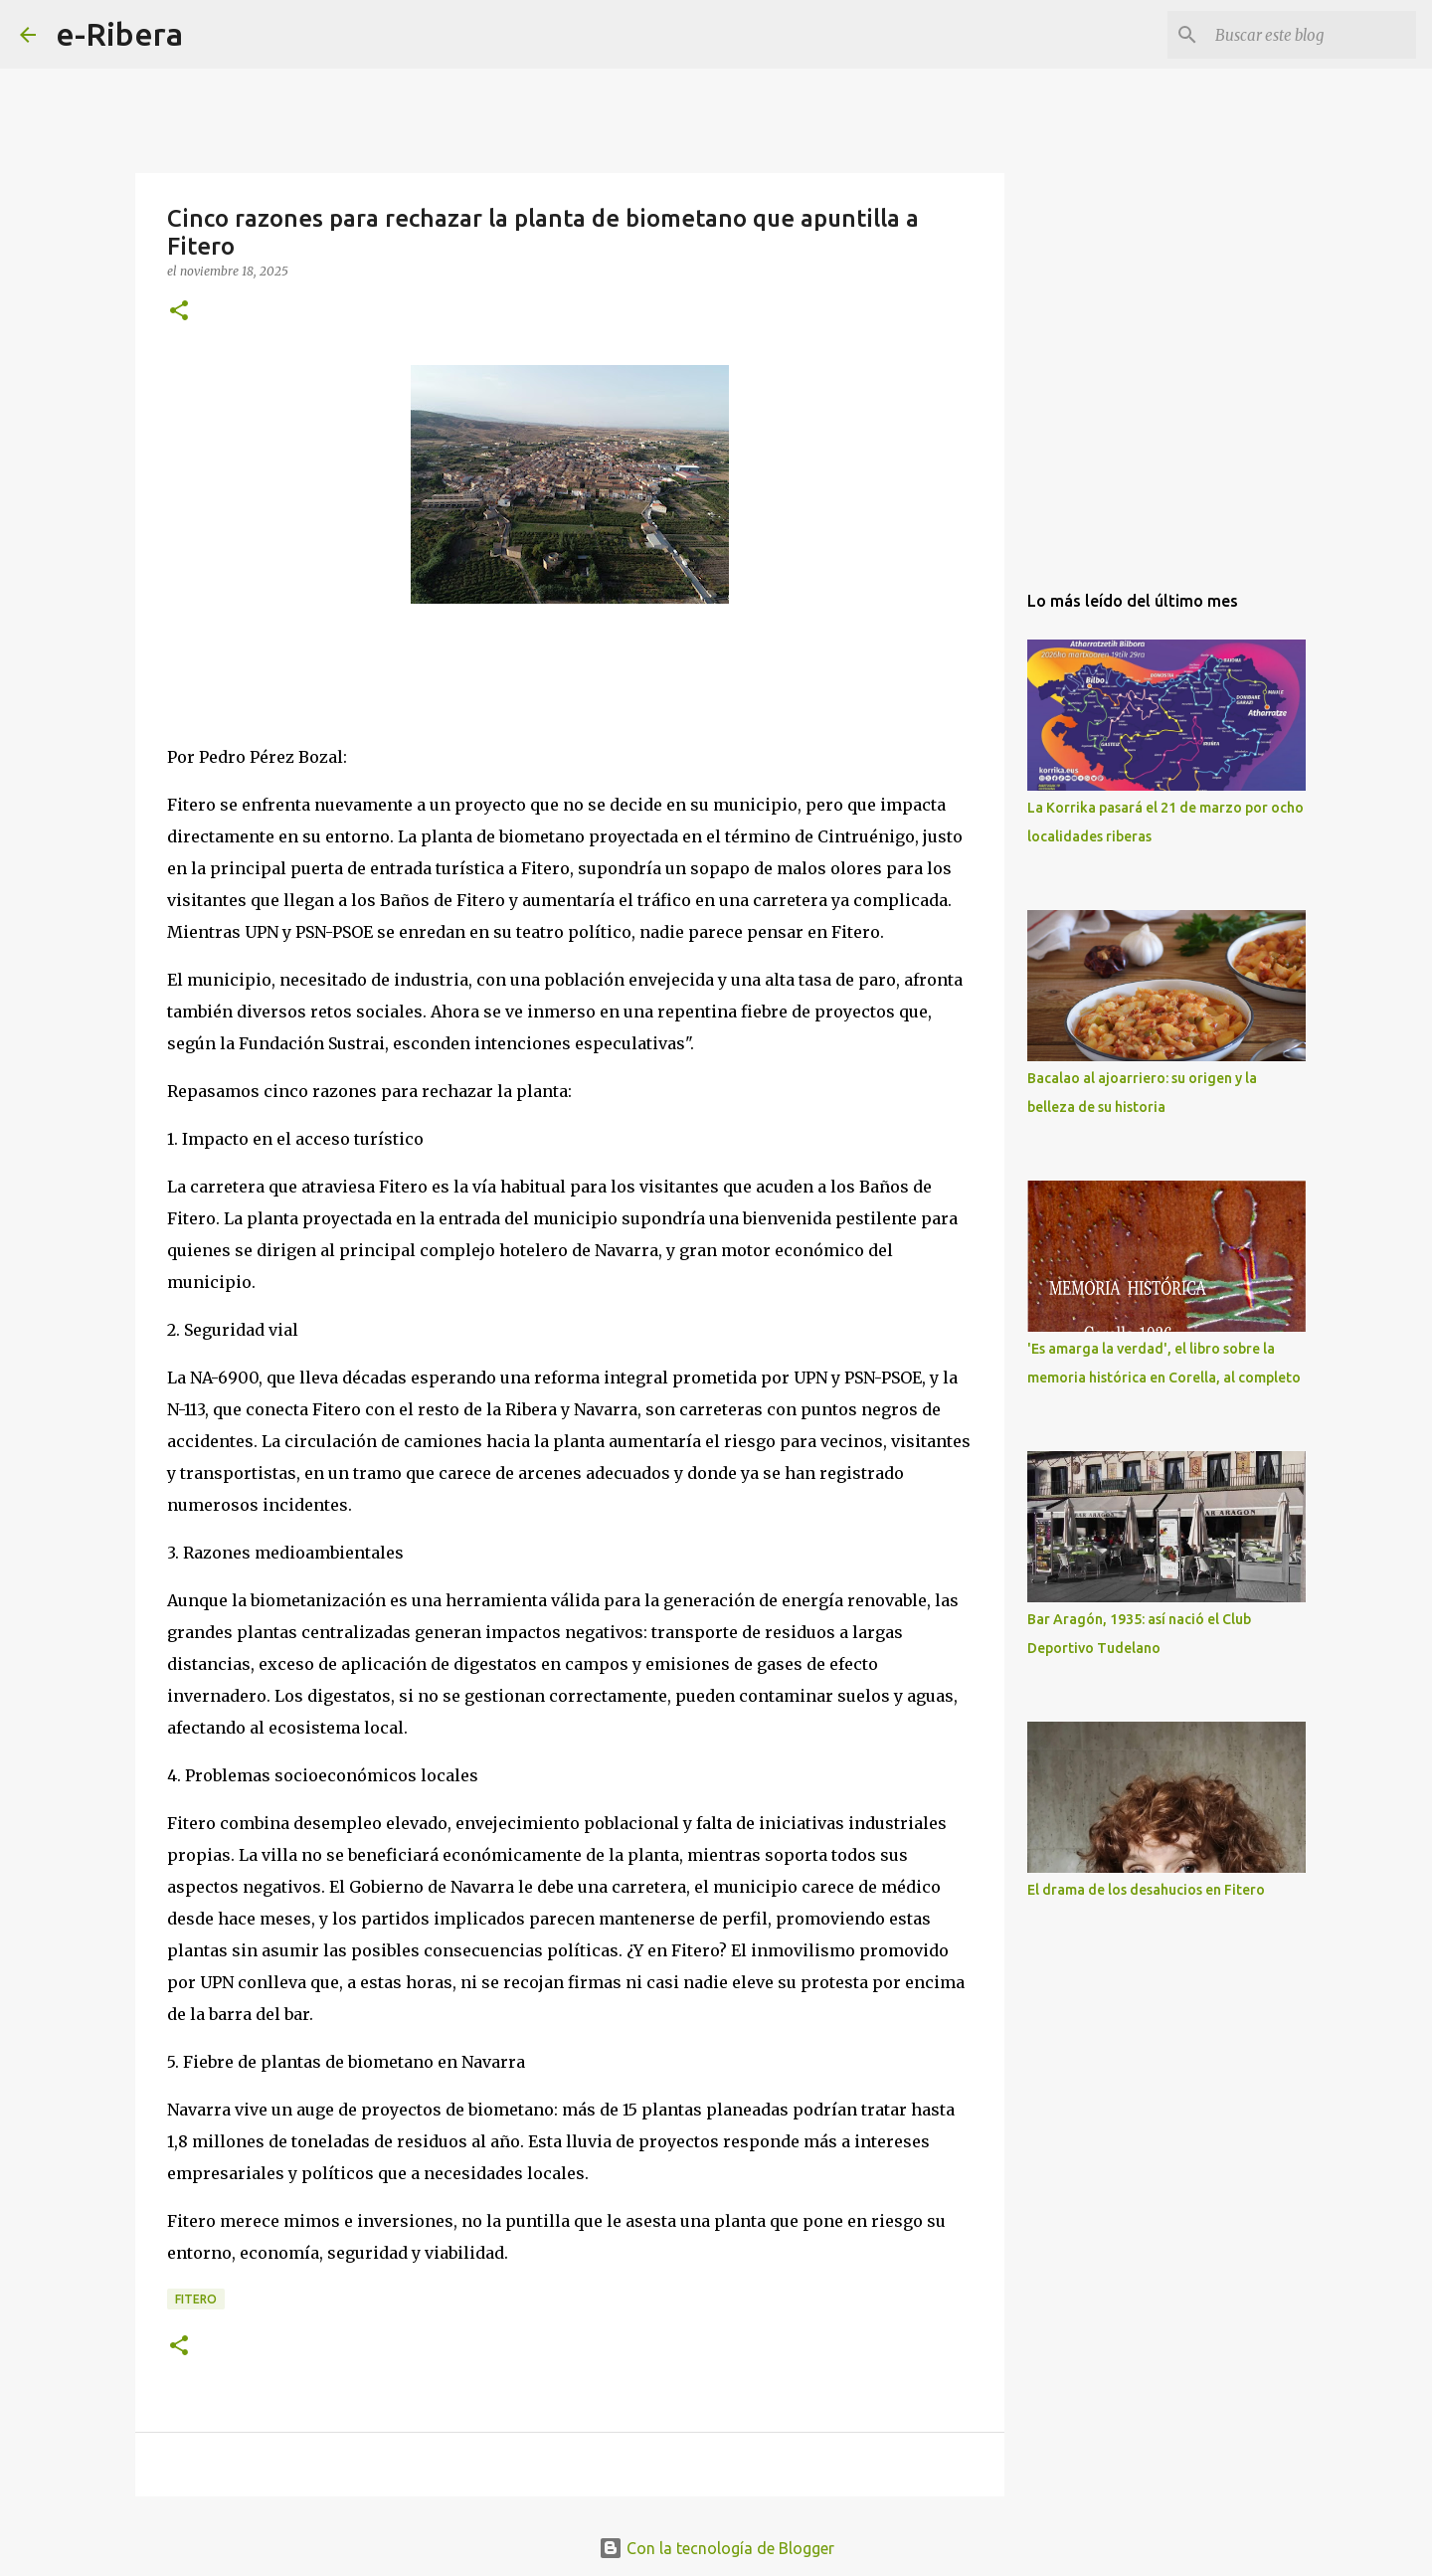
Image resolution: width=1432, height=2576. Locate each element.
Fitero (196, 2299)
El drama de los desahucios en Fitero (1146, 1890)
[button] (179, 311)
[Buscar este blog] (1311, 35)
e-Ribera (119, 34)
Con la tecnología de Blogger (716, 2548)
